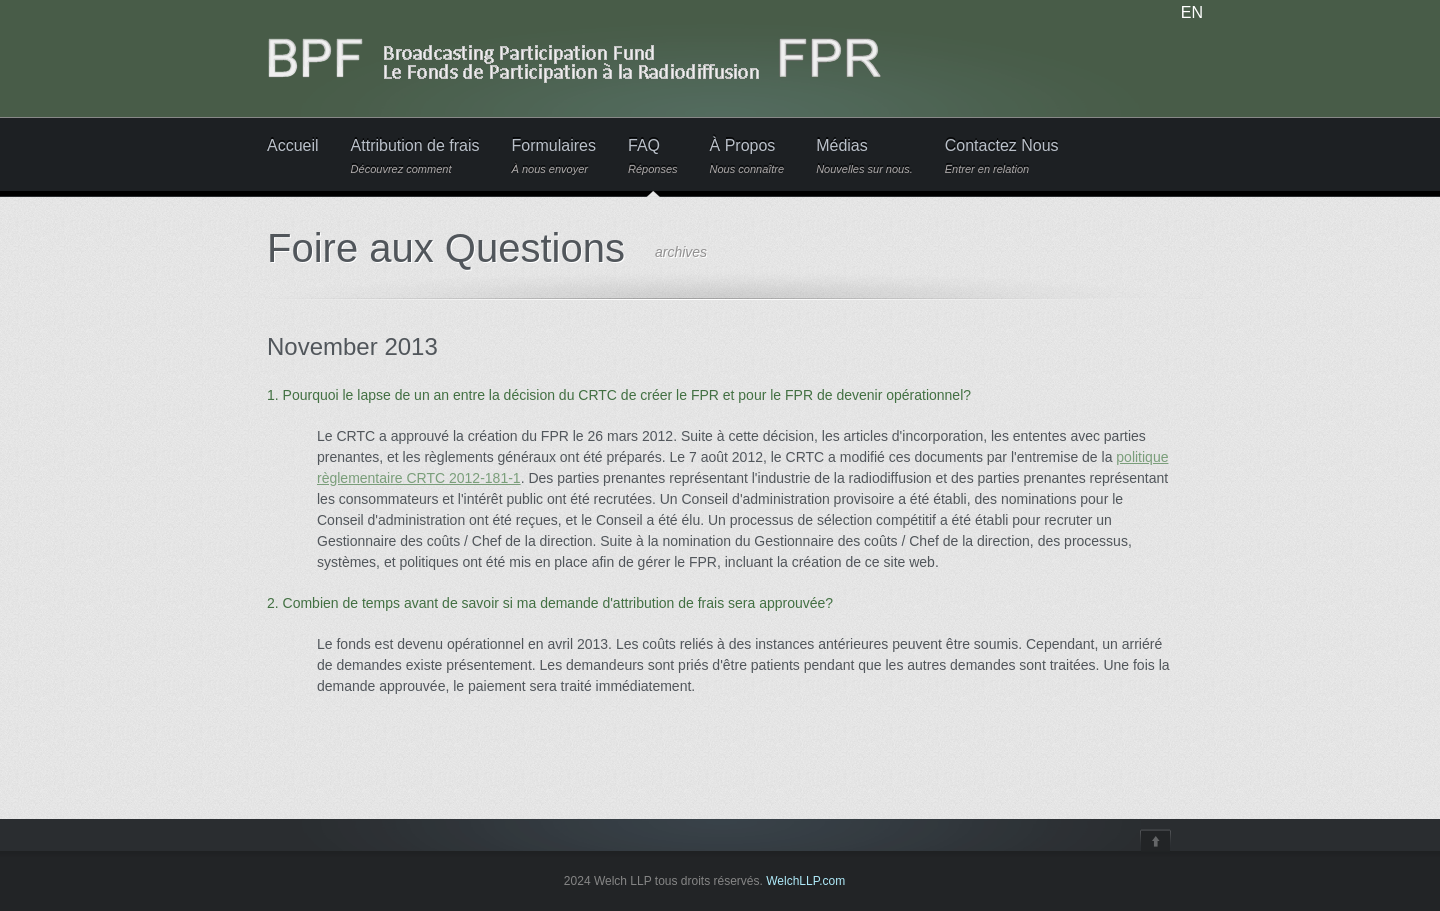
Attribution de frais (415, 156)
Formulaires (554, 156)
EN (1192, 13)
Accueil (293, 146)
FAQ (653, 156)
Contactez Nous (1002, 156)
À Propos (747, 156)
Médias (864, 156)
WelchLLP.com (805, 881)
